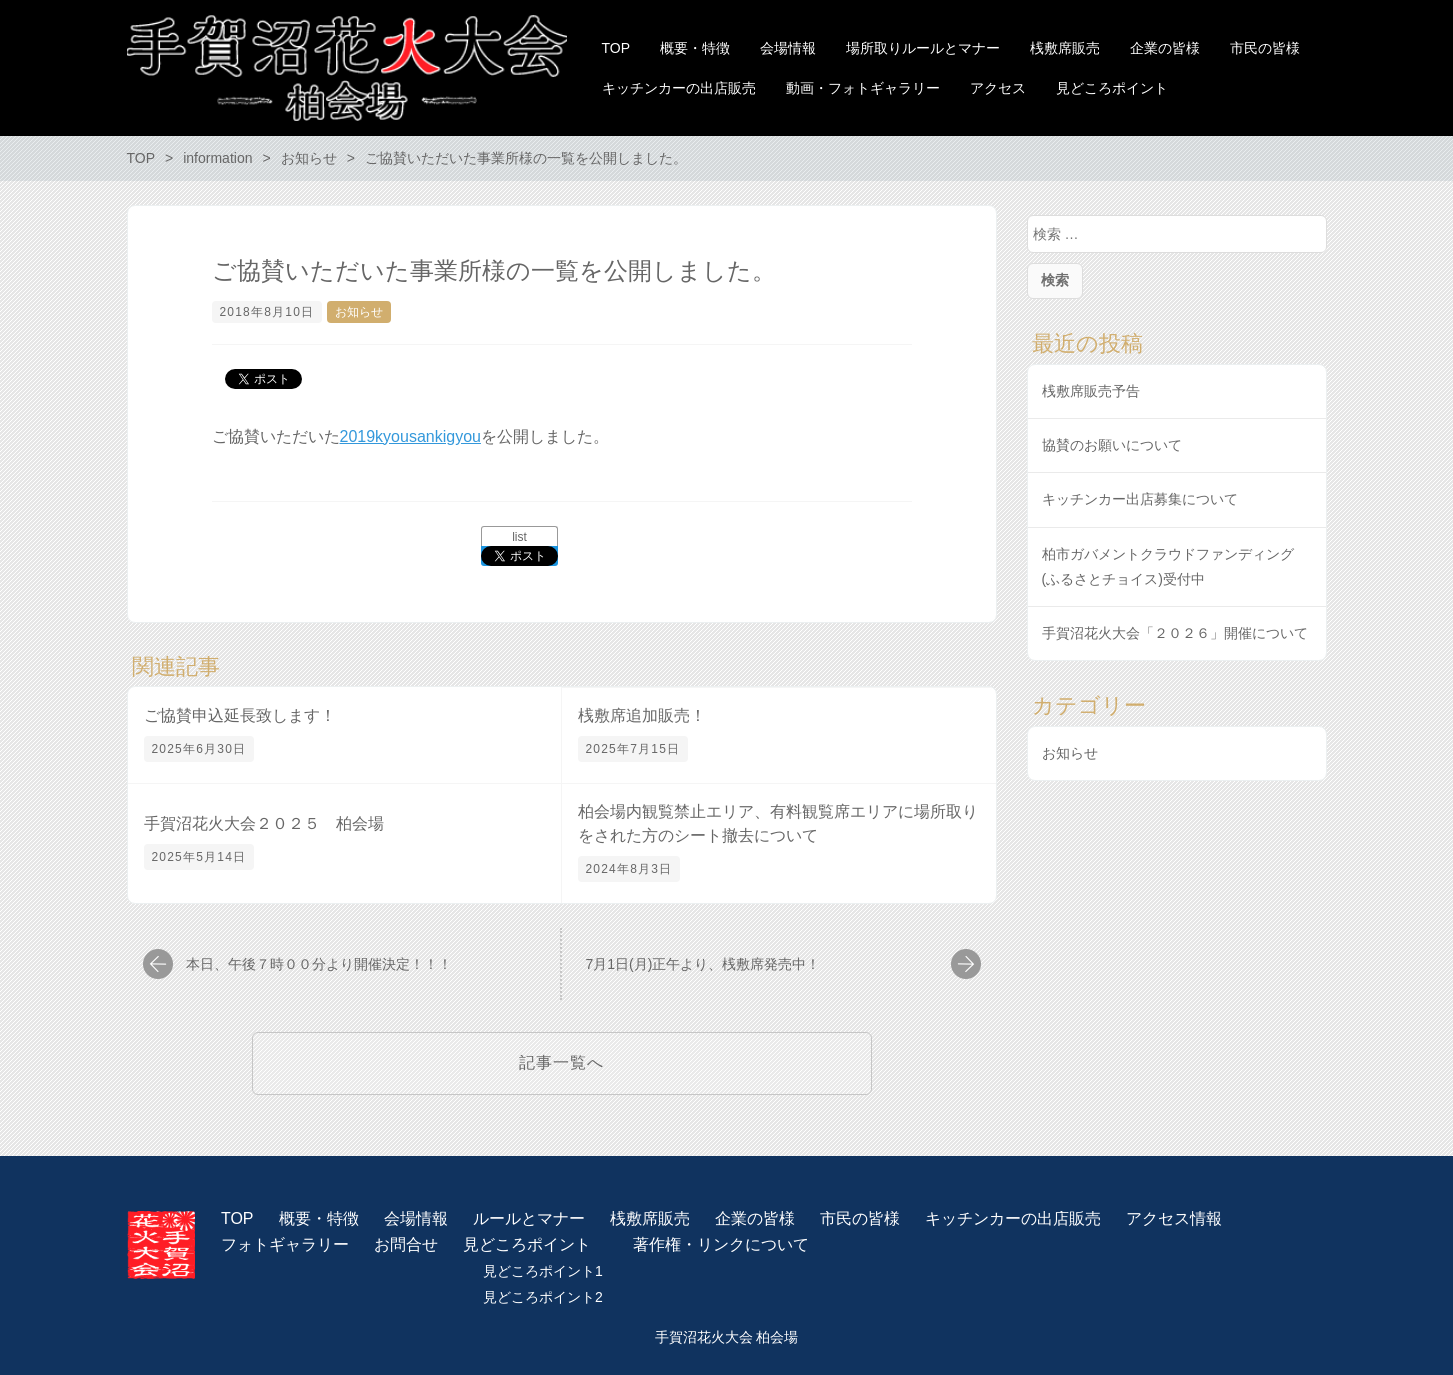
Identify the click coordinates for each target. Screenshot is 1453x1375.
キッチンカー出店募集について (1140, 499)
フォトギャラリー (285, 1244)
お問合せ (406, 1244)
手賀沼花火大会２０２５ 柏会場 (264, 823)
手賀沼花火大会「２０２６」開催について (1175, 633)
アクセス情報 (1174, 1218)
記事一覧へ (561, 1062)
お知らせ (359, 312)
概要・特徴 (319, 1218)
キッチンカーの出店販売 (1013, 1218)
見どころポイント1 (543, 1271)
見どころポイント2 (543, 1297)
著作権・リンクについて (721, 1244)
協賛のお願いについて (1112, 445)
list (519, 537)
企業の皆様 (755, 1218)
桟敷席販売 (650, 1218)
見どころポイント (527, 1244)
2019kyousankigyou (410, 436)
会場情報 (416, 1218)
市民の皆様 (860, 1218)
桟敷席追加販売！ (642, 715)
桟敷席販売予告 (1091, 391)
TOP (237, 1218)
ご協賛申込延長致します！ (240, 715)
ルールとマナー (529, 1218)
